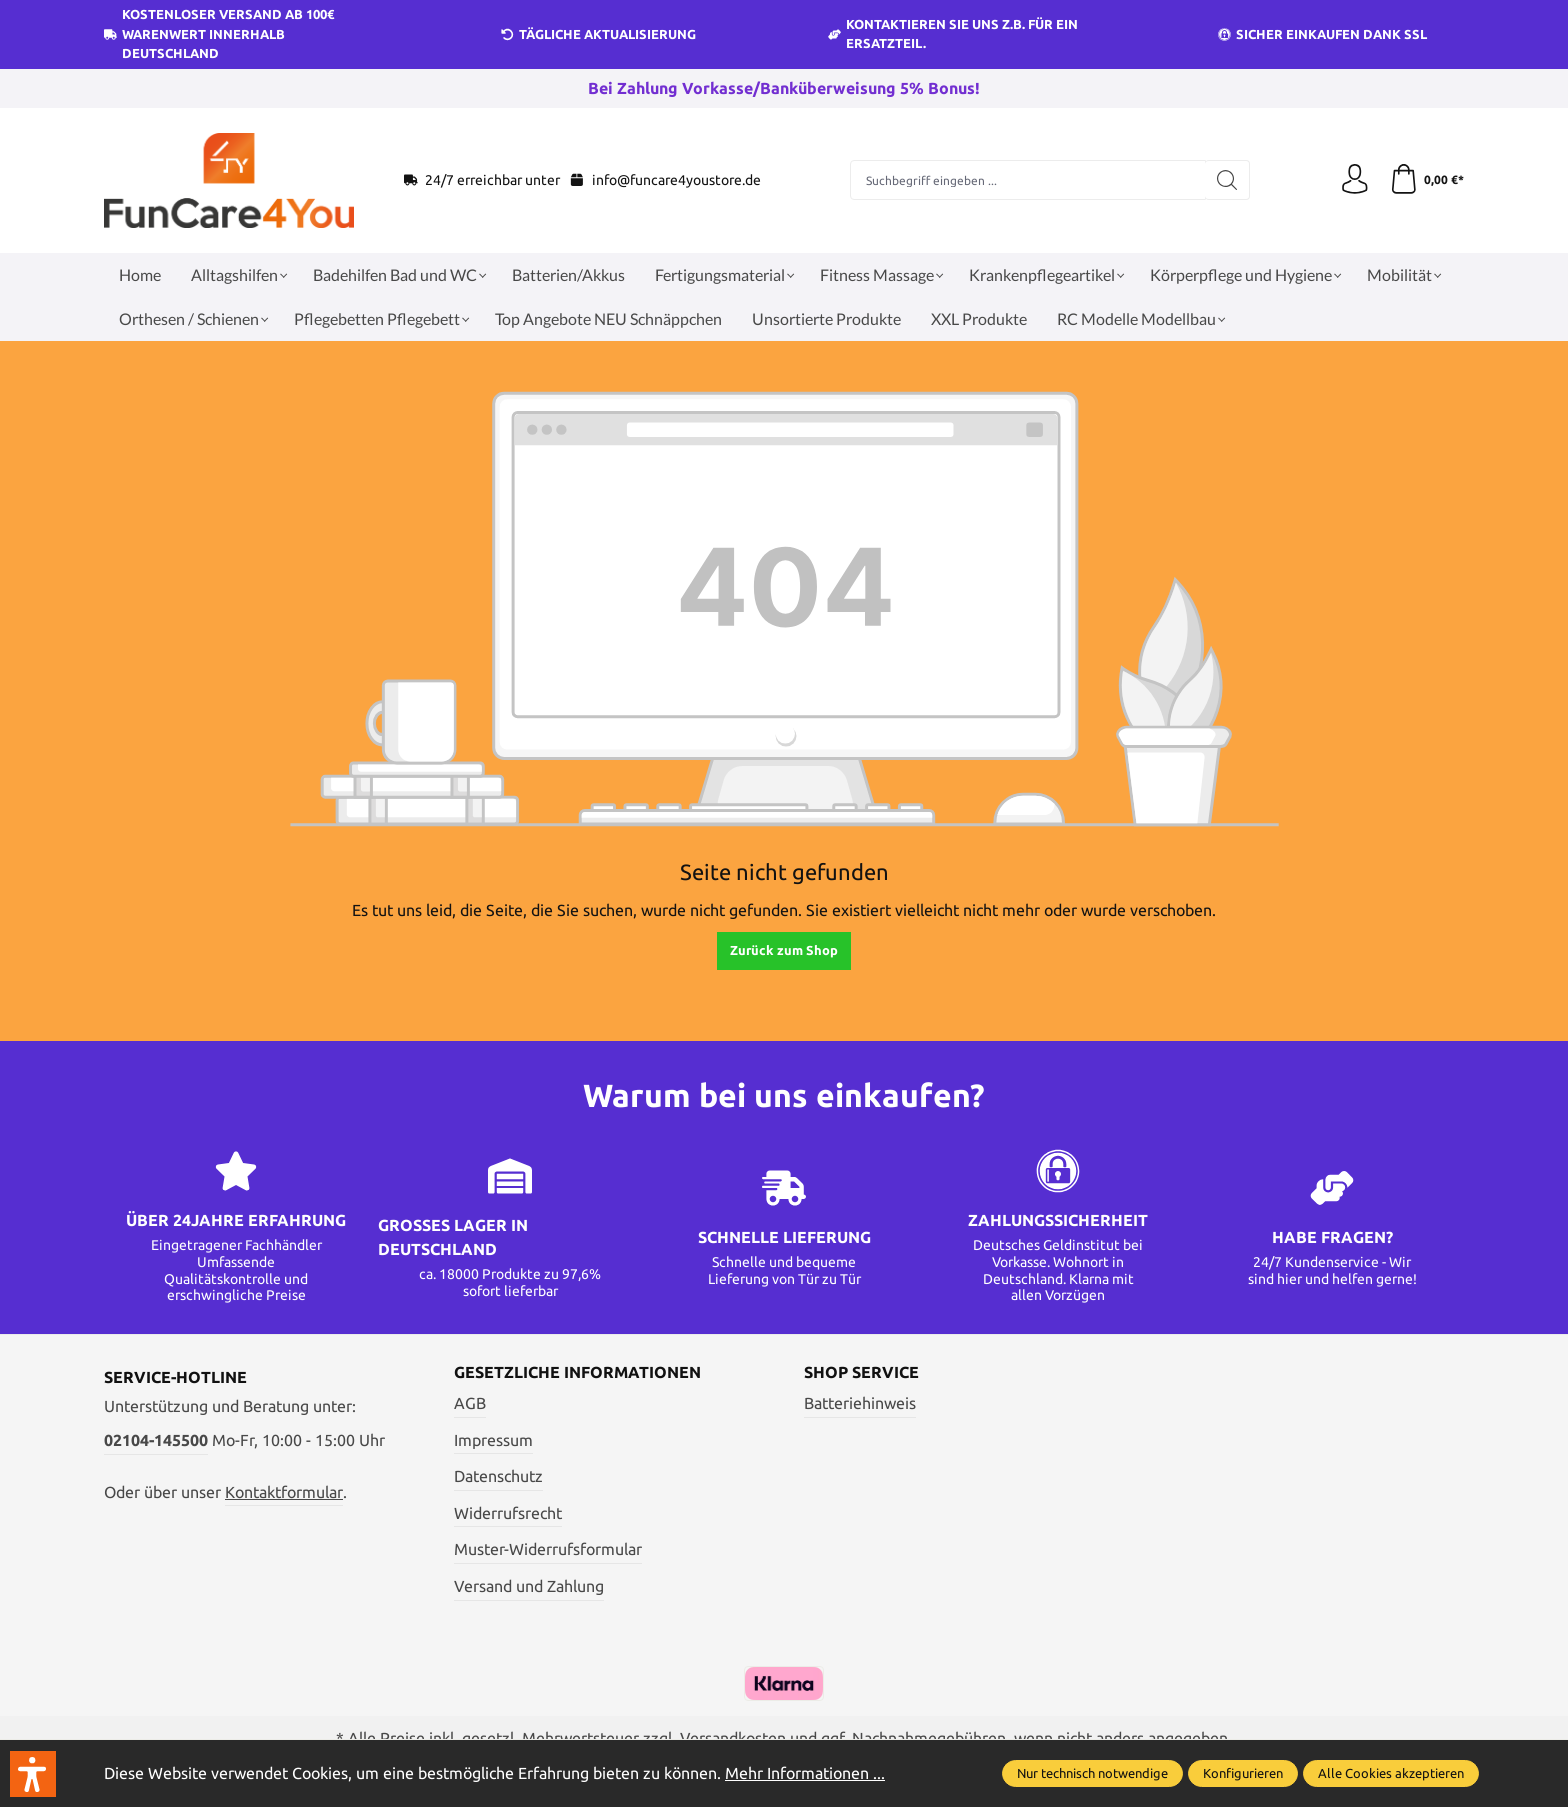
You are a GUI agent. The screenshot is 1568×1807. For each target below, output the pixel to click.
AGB (470, 1403)
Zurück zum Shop (784, 950)
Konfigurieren (1243, 1773)
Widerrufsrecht (508, 1513)
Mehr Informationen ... (805, 1773)
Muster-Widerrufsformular (548, 1549)
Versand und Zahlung (529, 1586)
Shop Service (861, 1373)
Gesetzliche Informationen (577, 1373)
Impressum (493, 1440)
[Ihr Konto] (1354, 180)
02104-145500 (156, 1440)
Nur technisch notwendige (1092, 1773)
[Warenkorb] (1426, 180)
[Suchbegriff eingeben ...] (1028, 180)
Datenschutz (498, 1476)
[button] (33, 1774)
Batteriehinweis (860, 1403)
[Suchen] (1227, 180)
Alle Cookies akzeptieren (1391, 1773)
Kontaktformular (284, 1492)
